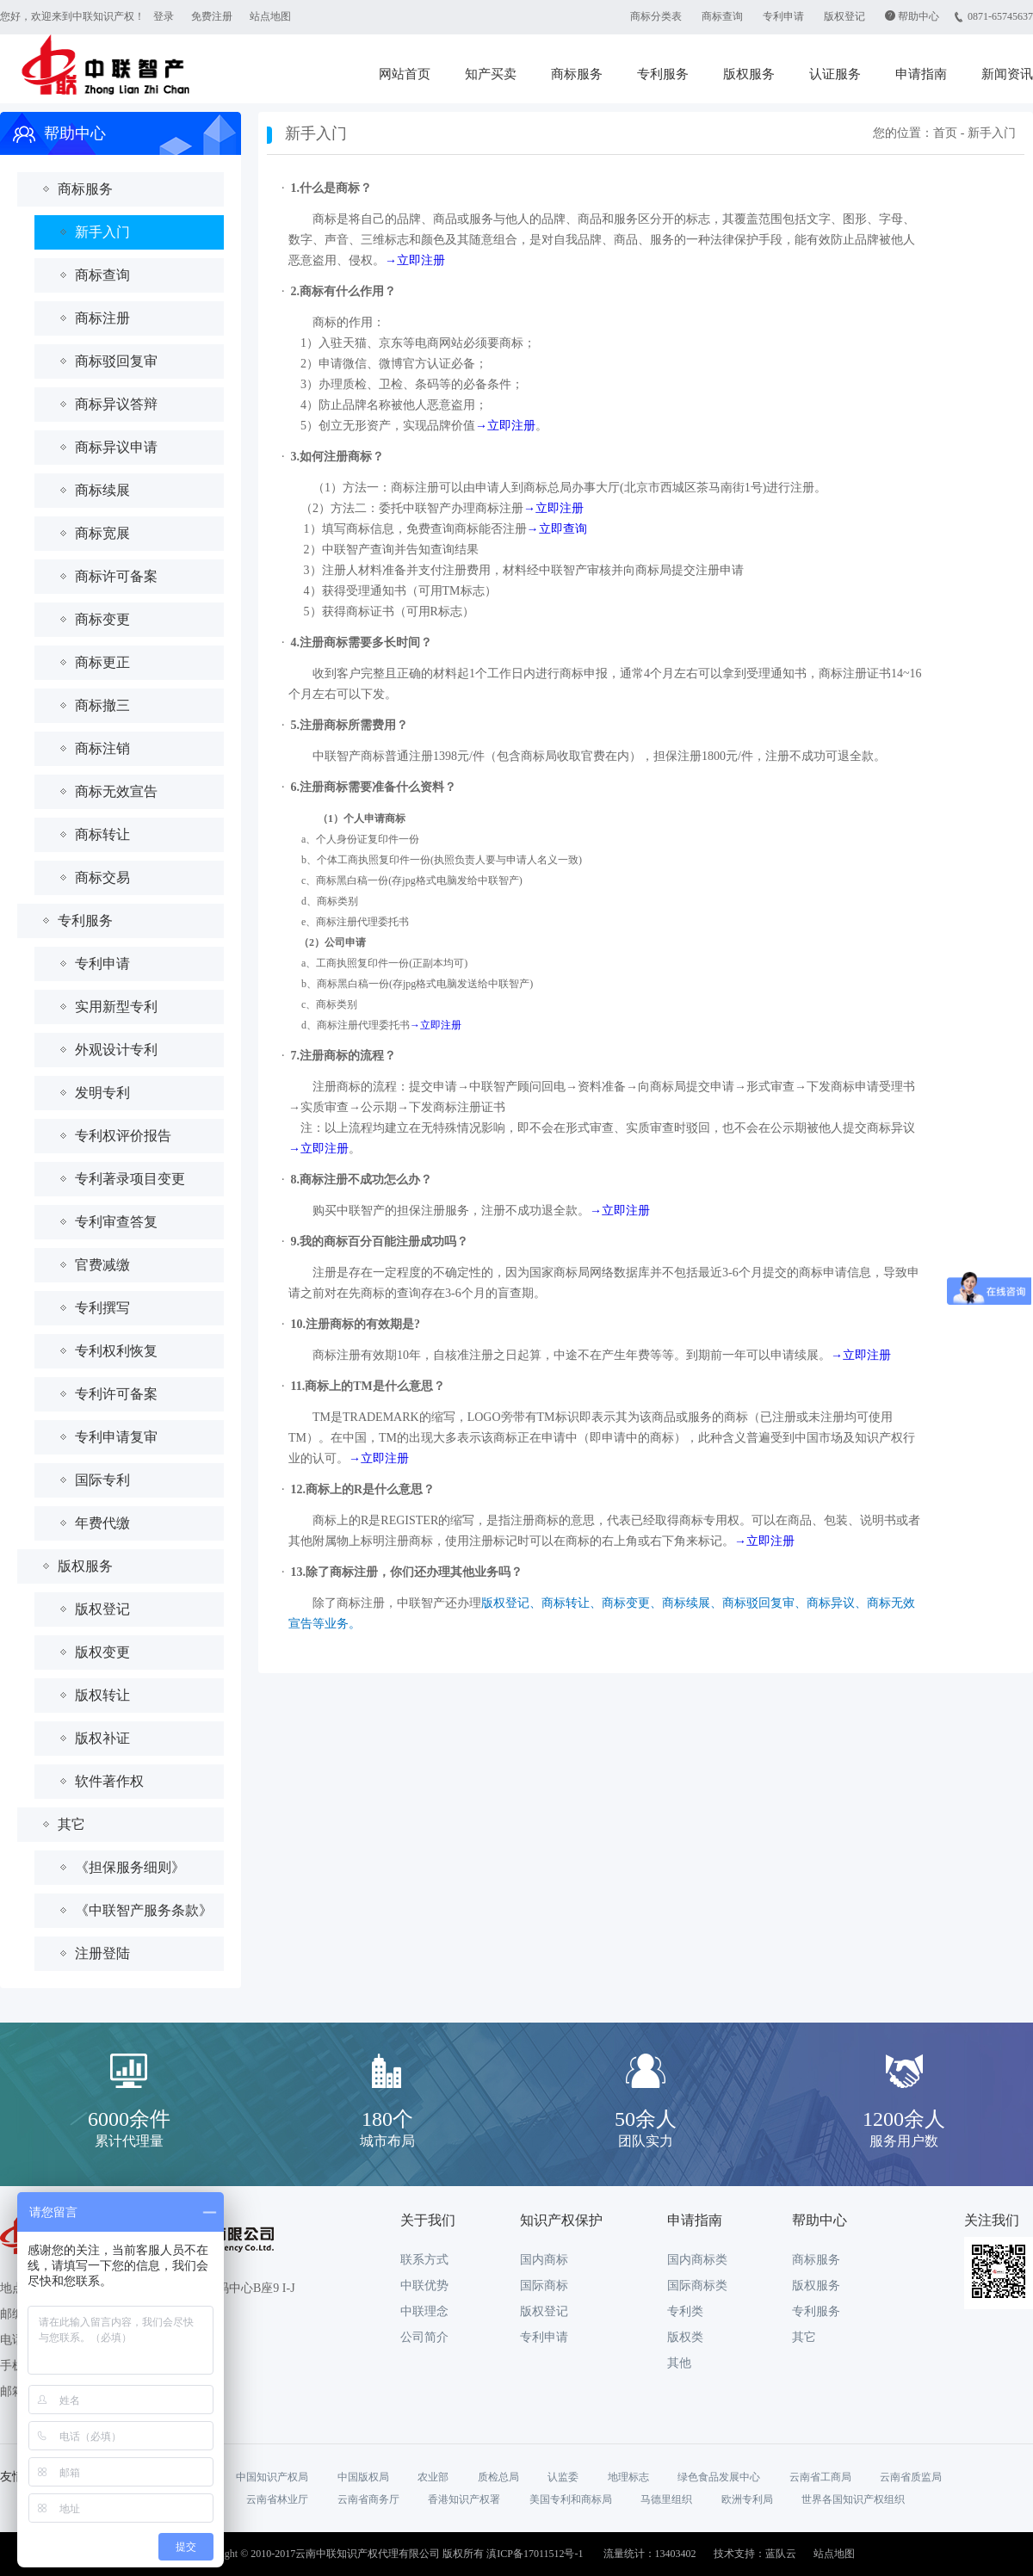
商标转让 (102, 834)
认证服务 (835, 74)
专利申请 (783, 16)
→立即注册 (415, 260)
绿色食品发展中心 (718, 2477)
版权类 (685, 2337)
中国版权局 (363, 2477)
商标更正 (102, 662)
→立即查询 (557, 528)
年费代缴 (102, 1523)
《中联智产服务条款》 (144, 1910)
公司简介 (424, 2337)
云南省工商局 (820, 2477)
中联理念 (424, 2311)
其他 (679, 2363)
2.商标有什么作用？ (344, 291)
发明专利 (102, 1092)
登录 (163, 16)
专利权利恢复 (116, 1351)
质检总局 (498, 2477)
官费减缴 (102, 1264)
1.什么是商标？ (332, 188)
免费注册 (211, 16)
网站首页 (404, 74)
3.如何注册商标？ (338, 456)
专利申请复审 (116, 1437)
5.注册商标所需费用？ (350, 725)
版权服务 (749, 74)
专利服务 (663, 74)
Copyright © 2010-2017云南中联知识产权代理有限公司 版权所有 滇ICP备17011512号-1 (389, 2554)
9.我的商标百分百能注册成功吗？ (380, 1241)
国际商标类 (697, 2285)
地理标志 (628, 2477)
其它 (71, 1824)
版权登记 (844, 16)
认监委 (562, 2477)
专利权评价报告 (123, 1135)
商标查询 (722, 16)
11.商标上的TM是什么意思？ (368, 1386)
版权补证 (102, 1738)
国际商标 (544, 2285)
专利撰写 (102, 1307)
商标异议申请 (116, 447)
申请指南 (921, 74)
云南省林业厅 (277, 2499)
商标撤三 (102, 705)
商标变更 (102, 619)
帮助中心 (918, 16)
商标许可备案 (116, 576)
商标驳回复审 (116, 361)
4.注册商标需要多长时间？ (362, 642)
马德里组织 (666, 2499)
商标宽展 (102, 533)
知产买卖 (490, 74)
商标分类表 (656, 16)
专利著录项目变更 (130, 1178)
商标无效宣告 (116, 791)
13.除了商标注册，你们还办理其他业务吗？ (407, 1572)
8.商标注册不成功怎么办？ (362, 1179)
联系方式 (424, 2259)
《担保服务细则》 (130, 1867)
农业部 (433, 2477)
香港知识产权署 (464, 2499)
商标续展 (102, 490)
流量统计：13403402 (649, 2554)
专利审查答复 (116, 1221)
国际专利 (102, 1480)
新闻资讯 (1007, 74)
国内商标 (544, 2259)
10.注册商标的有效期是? (356, 1324)
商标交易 (102, 877)
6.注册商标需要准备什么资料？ (374, 787)
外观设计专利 (116, 1049)
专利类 (685, 2311)
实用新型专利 (116, 1006)
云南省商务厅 (368, 2499)
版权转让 (102, 1695)
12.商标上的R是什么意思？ (363, 1489)
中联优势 (424, 2285)
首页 (945, 133)
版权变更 (102, 1652)
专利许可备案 (116, 1394)
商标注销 (102, 748)
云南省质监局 (911, 2477)
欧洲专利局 (747, 2499)
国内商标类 (697, 2259)
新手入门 (102, 232)
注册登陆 (102, 1953)
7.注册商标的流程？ (344, 1055)
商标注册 (102, 318)
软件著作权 (109, 1781)
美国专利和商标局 (570, 2499)
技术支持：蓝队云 (755, 2554)
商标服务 (577, 74)
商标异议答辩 (116, 404)
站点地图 (270, 16)
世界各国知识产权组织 (853, 2499)
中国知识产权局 (272, 2477)
